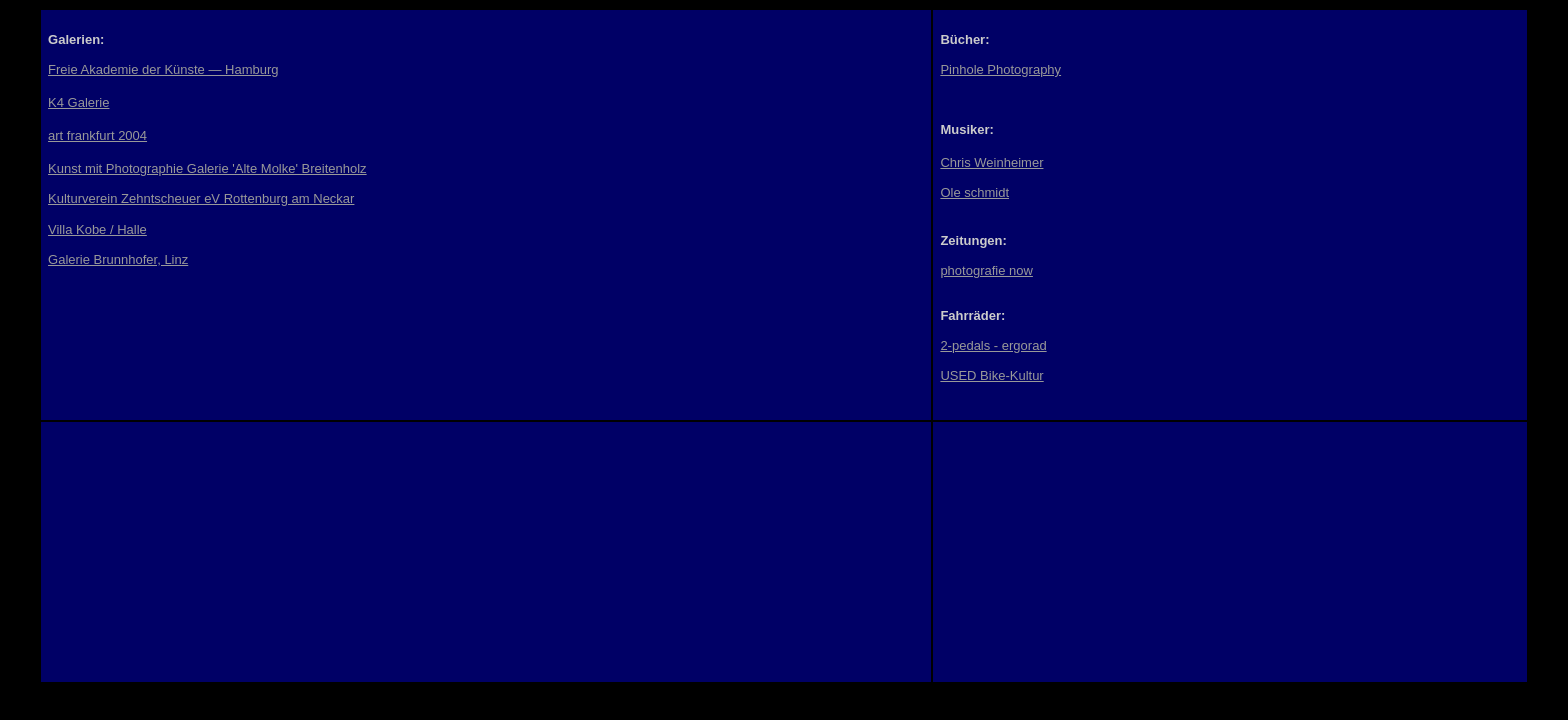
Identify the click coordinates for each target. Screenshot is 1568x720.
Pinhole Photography (1000, 69)
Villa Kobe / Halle (97, 229)
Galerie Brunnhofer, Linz (118, 259)
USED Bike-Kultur (991, 375)
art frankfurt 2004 (97, 135)
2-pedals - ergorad (993, 345)
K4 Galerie (78, 102)
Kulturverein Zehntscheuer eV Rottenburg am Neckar (201, 198)
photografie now (986, 270)
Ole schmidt (974, 192)
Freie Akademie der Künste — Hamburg (163, 69)
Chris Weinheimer (991, 162)
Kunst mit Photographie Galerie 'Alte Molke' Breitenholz (207, 168)
